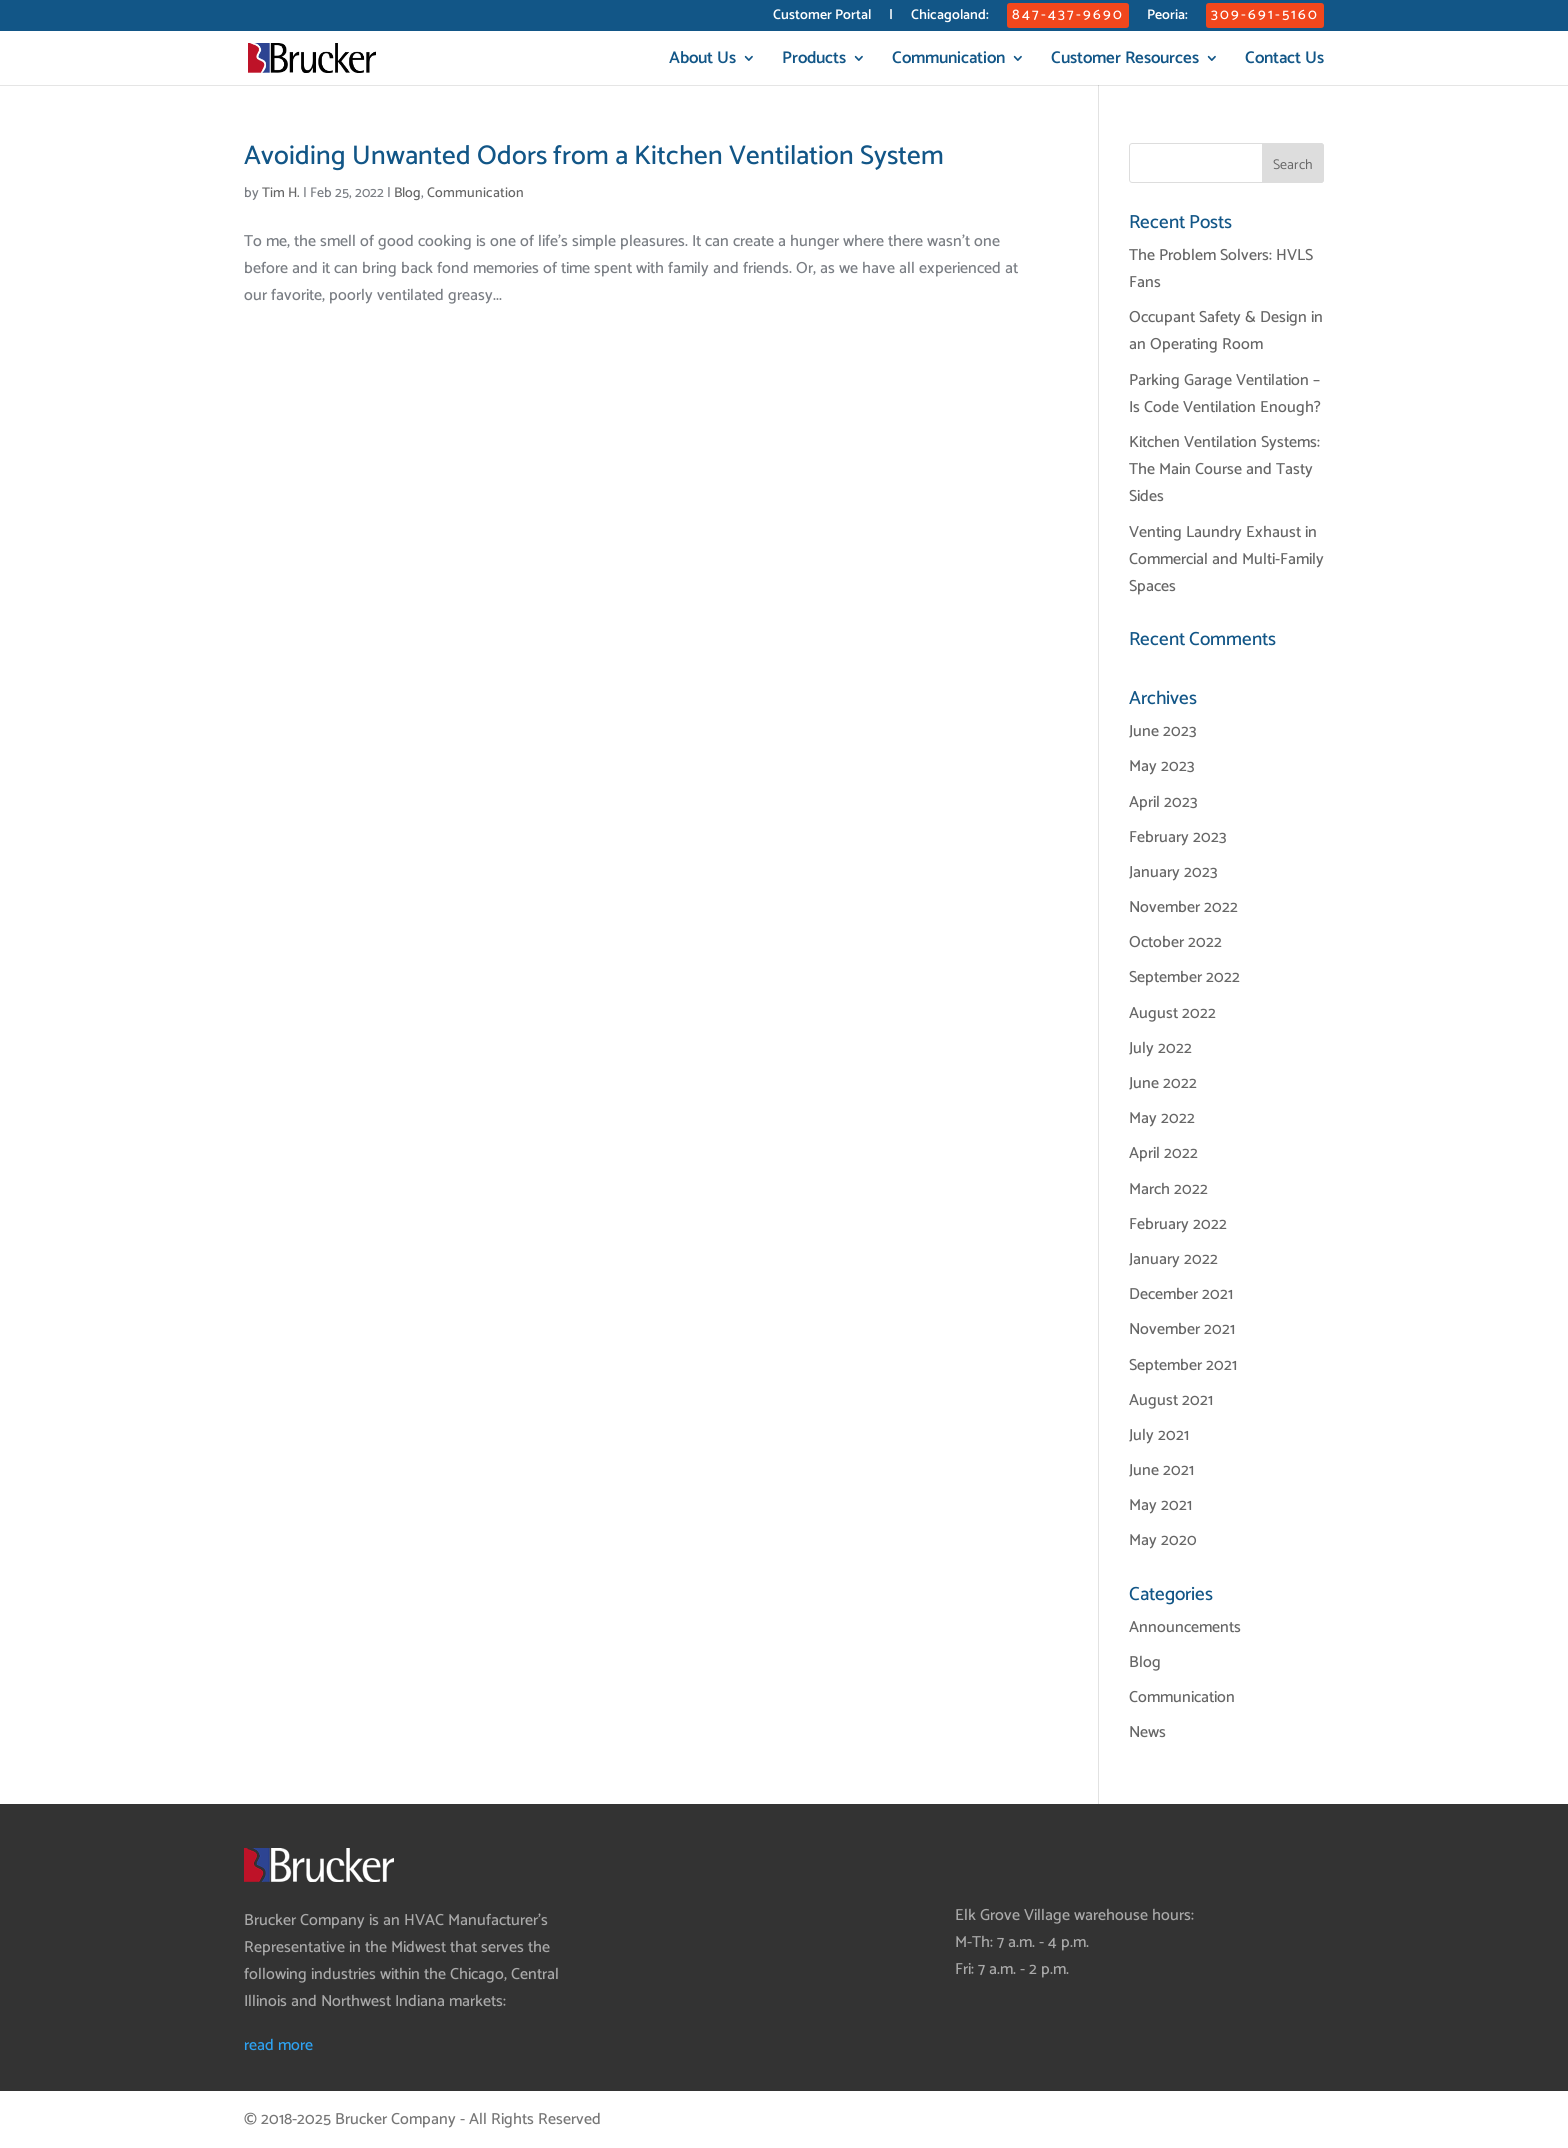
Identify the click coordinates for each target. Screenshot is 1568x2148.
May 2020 (1163, 1540)
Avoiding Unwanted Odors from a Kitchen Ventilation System (594, 156)
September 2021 (1183, 1365)
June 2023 (1163, 731)
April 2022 (1163, 1153)
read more (278, 2045)
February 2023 (1178, 837)
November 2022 (1183, 907)
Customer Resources (1125, 61)
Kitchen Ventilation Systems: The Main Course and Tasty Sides (1224, 469)
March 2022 (1168, 1189)
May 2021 (1160, 1505)
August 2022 (1172, 1013)
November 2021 (1182, 1329)
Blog (407, 193)
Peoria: (1167, 17)
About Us (702, 61)
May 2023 (1162, 766)
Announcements (1185, 1627)
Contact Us (1284, 61)
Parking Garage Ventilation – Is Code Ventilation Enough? (1225, 394)
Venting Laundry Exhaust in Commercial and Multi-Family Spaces (1226, 559)
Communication (948, 61)
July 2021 (1159, 1435)
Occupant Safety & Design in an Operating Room (1226, 331)
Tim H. (281, 193)
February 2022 (1178, 1224)
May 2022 (1162, 1118)
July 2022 (1160, 1048)
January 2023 (1173, 872)
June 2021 (1161, 1470)
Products (814, 61)
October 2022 (1175, 942)
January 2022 (1173, 1259)
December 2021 (1181, 1294)
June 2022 (1163, 1083)
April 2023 (1163, 802)
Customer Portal (822, 17)
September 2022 (1184, 977)
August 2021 (1171, 1400)
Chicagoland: (950, 17)
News (1147, 1732)
